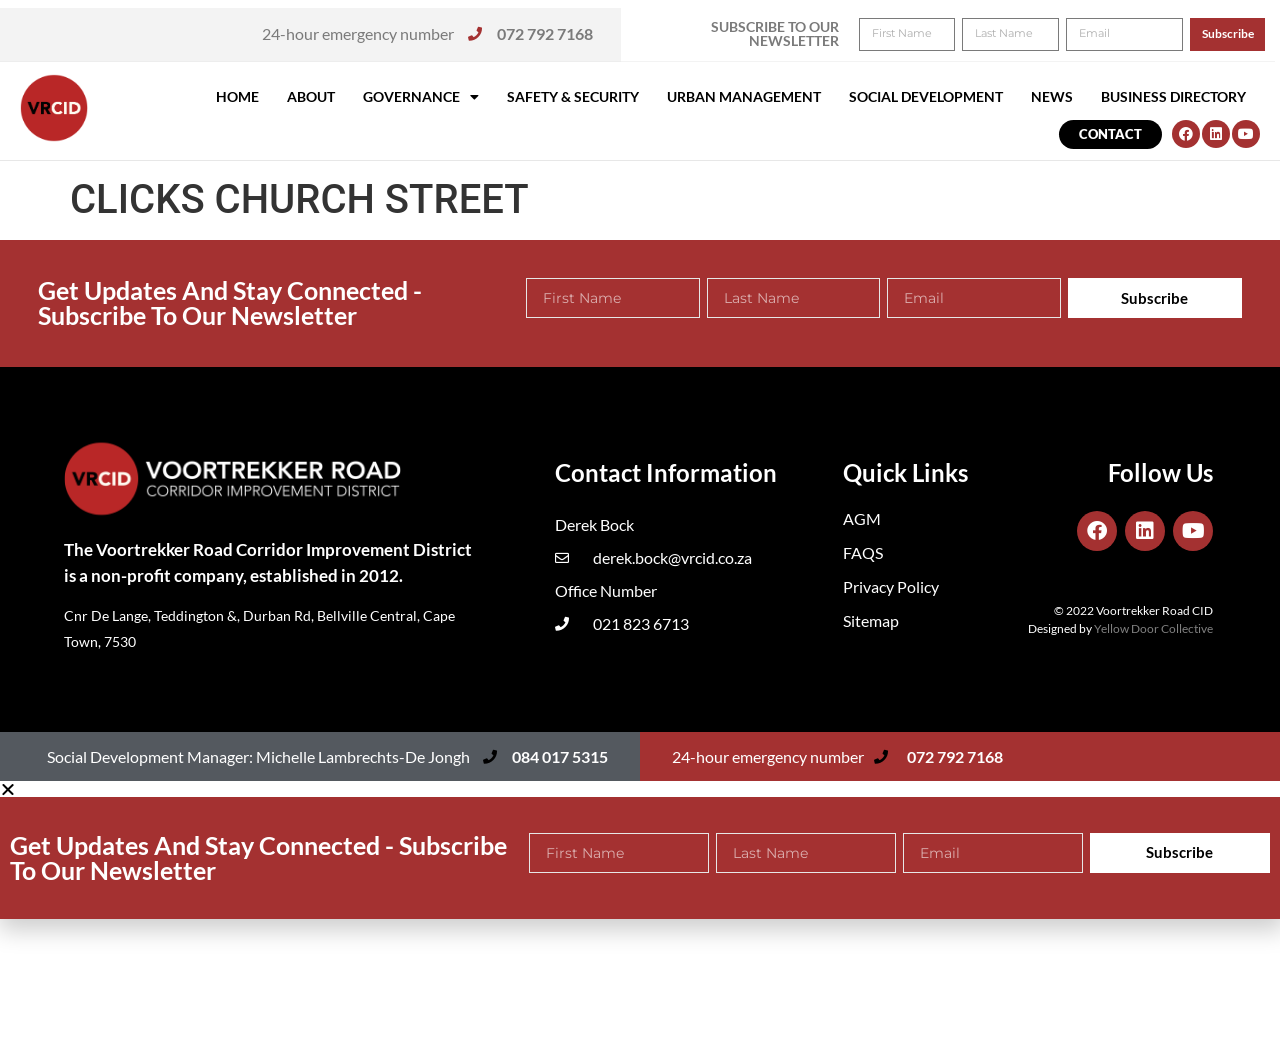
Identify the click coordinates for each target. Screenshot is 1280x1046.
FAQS (863, 552)
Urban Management (744, 96)
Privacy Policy (891, 586)
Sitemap (871, 620)
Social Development (926, 96)
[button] (1237, 28)
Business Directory (1173, 96)
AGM (862, 518)
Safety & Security (573, 96)
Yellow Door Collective (1153, 628)
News (1052, 96)
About (311, 96)
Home (237, 96)
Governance (421, 97)
